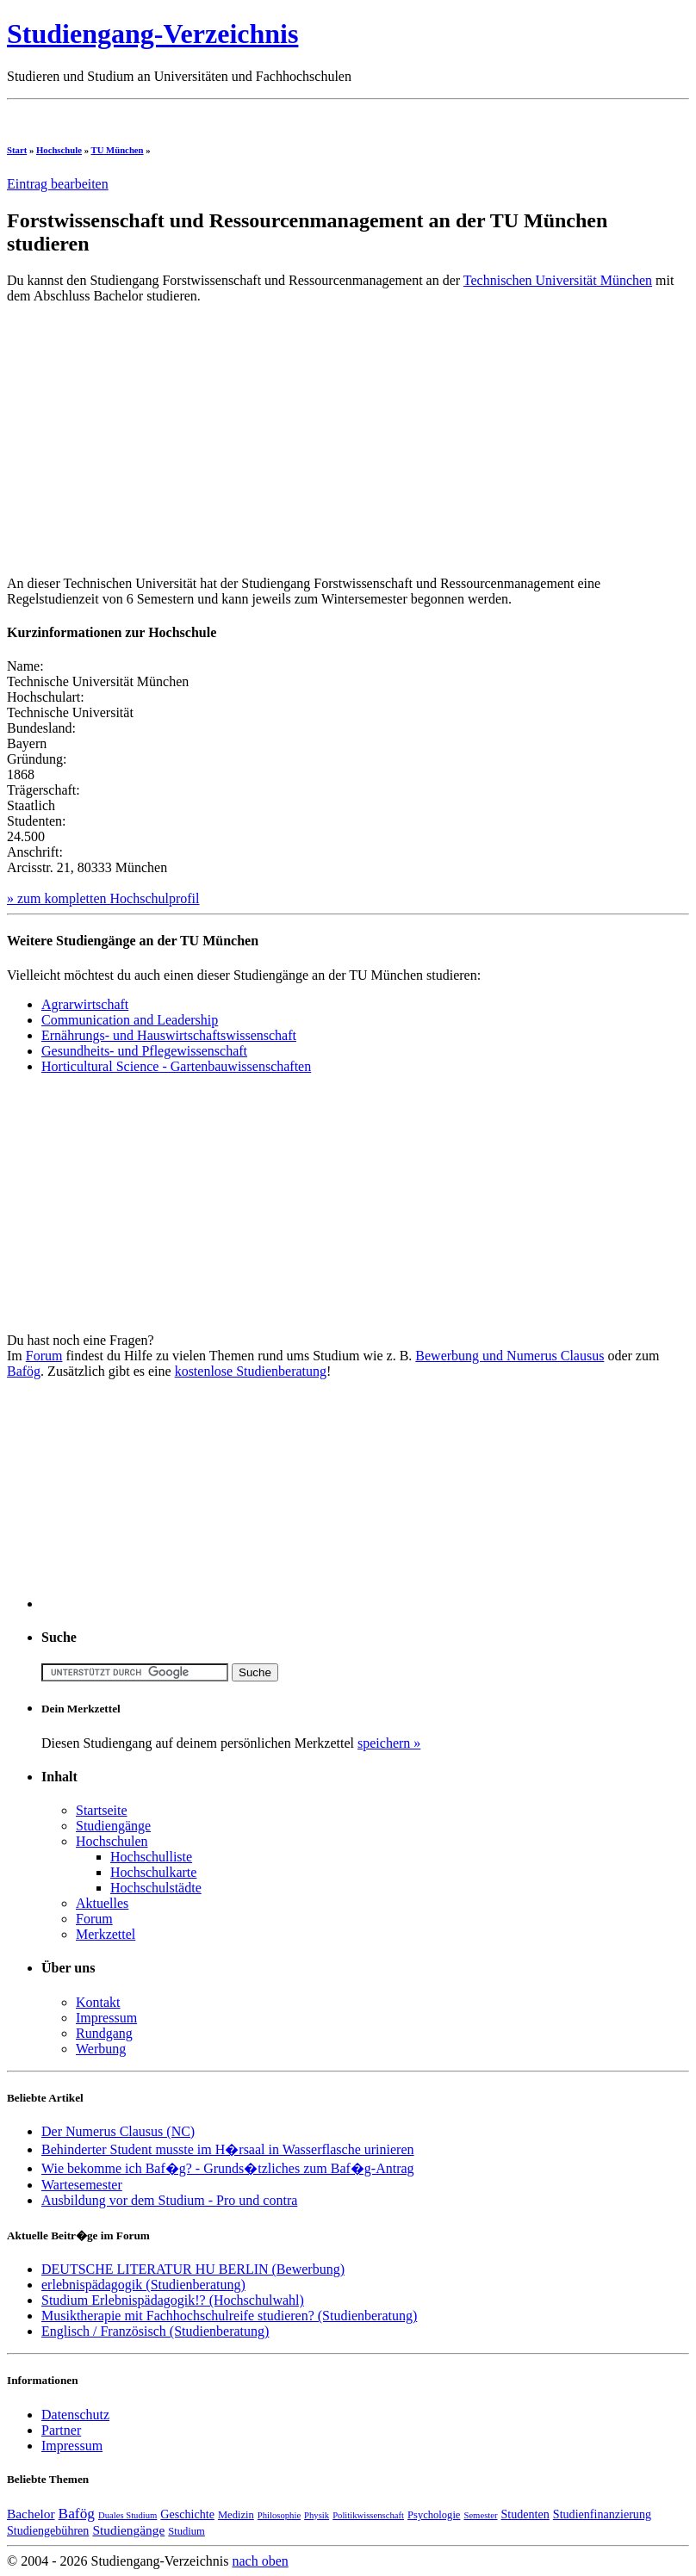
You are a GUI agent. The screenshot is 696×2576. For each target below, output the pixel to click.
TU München (117, 150)
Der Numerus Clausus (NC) (118, 2131)
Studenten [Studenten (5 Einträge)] (525, 2514)
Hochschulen (112, 1841)
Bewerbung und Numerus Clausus (509, 1355)
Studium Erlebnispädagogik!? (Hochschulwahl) (172, 2300)
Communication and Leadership (129, 1019)
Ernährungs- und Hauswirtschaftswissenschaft (168, 1035)
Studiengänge (113, 1825)
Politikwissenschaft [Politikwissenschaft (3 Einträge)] (368, 2515)
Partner (61, 2430)
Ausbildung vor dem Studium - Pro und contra (169, 2200)
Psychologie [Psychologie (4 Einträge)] (433, 2515)
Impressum (106, 2017)
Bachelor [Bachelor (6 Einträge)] (31, 2513)
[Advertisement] (320, 113)
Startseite (101, 1810)
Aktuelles (102, 1903)
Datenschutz (75, 2414)
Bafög (23, 1371)
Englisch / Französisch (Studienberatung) (155, 2331)
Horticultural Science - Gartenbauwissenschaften (176, 1066)
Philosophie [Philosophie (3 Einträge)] (279, 2515)
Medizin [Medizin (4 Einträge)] (236, 2515)
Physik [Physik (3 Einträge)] (316, 2515)
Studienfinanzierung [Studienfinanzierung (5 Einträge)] (602, 2514)
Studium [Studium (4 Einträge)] (186, 2531)
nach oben (260, 2561)
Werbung (101, 2048)
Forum (44, 1355)
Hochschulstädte (156, 1887)
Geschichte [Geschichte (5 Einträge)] (187, 2514)
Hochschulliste (151, 1856)
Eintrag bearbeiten (58, 183)
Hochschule (59, 150)
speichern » (388, 1743)
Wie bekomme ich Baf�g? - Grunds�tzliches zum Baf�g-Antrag (227, 2168)
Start (17, 150)
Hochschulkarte (153, 1872)
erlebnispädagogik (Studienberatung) (143, 2284)
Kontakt (98, 2002)
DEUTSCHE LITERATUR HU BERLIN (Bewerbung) (193, 2269)
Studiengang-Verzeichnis (152, 33)
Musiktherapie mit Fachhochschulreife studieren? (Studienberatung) (229, 2315)
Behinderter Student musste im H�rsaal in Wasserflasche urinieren (227, 2149)
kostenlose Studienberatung (250, 1371)
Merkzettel (105, 1934)
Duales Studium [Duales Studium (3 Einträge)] (127, 2515)
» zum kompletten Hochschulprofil (103, 898)
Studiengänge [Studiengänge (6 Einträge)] (128, 2530)
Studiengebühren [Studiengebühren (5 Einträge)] (48, 2530)
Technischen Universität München (557, 280)
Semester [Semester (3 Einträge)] (480, 2515)
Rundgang (104, 2033)
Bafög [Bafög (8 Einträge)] (77, 2513)
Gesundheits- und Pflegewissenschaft (144, 1050)
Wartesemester (81, 2184)
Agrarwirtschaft (84, 1004)
